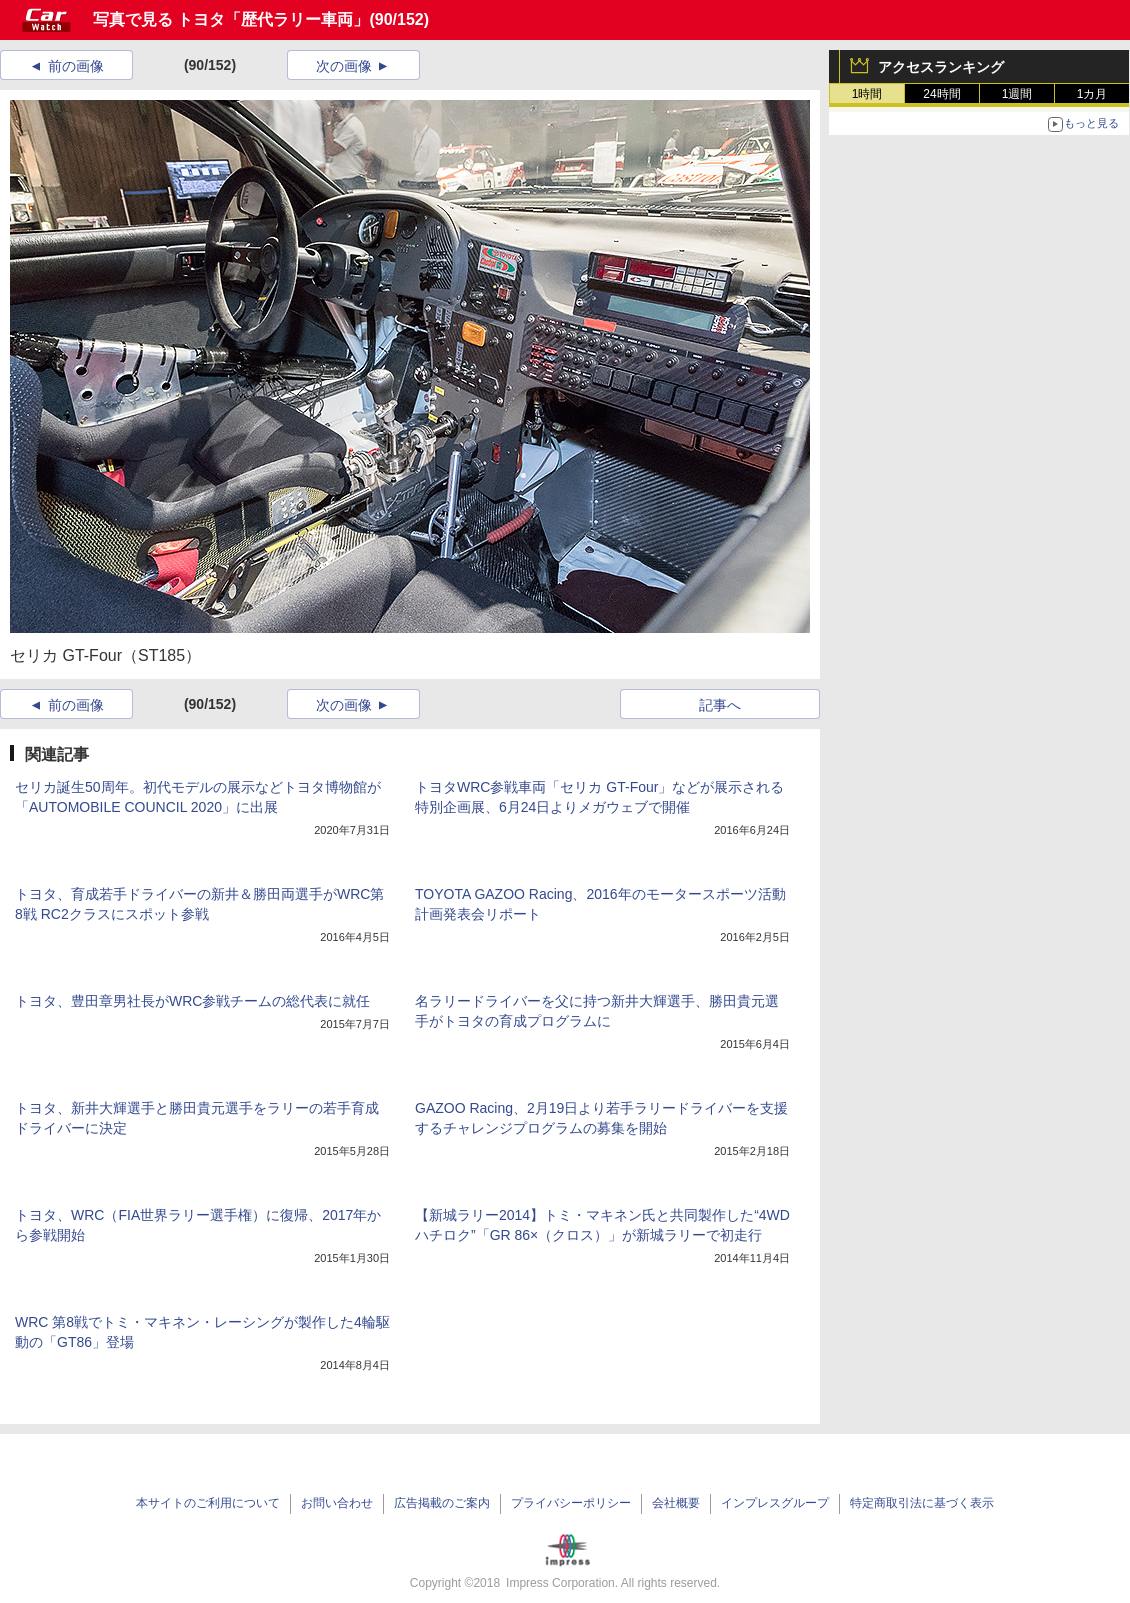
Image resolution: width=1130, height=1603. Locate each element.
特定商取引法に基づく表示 (922, 1503)
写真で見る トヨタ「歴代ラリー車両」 (231, 19)
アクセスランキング (941, 67)
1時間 (867, 94)
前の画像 (76, 66)
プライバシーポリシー (571, 1503)
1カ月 (1092, 94)
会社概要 (676, 1503)
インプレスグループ (775, 1503)
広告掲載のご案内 (442, 1503)
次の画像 (344, 66)
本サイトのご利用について (208, 1503)
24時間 (941, 94)
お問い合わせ (337, 1503)
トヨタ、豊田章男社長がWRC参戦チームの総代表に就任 (192, 1001)
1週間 (1017, 94)
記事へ (720, 705)
